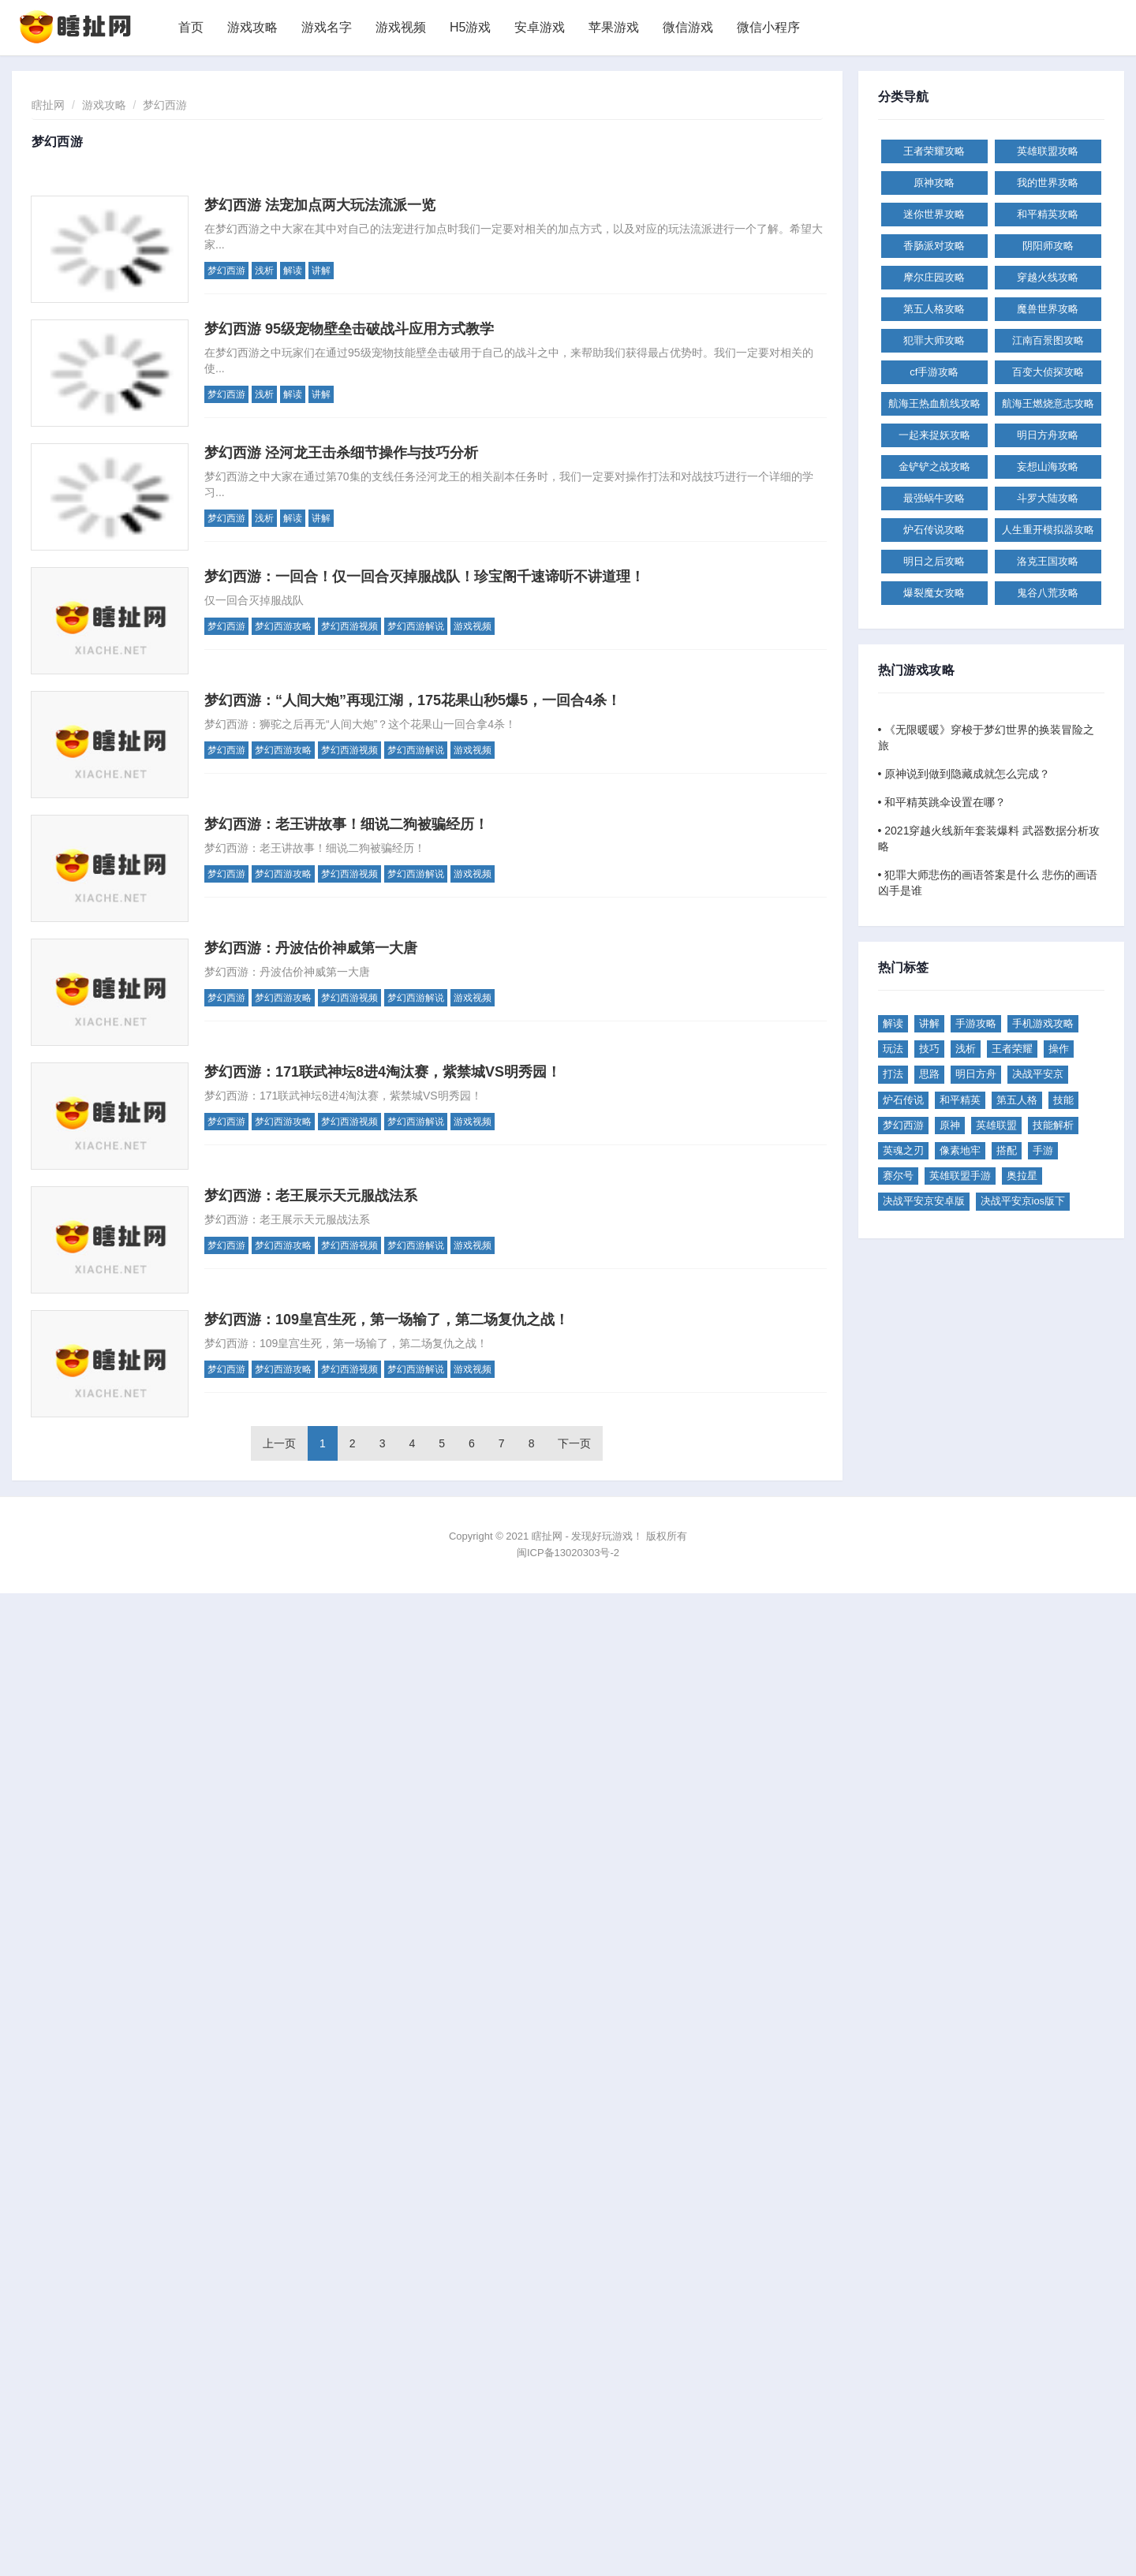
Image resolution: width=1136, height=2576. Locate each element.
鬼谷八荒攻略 (1047, 593)
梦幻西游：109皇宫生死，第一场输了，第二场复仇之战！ (386, 1319)
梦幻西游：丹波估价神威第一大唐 (310, 948)
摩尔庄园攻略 (934, 277)
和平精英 (960, 1100)
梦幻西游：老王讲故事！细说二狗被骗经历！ (346, 824)
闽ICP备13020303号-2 (568, 1553)
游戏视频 (401, 27)
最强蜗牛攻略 (934, 498)
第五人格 (1016, 1100)
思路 (929, 1074)
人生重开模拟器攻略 (1048, 530)
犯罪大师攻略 (934, 340)
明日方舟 (975, 1074)
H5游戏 (470, 27)
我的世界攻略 (1047, 183)
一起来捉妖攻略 (934, 435)
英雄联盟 (996, 1125)
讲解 (321, 270)
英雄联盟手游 (960, 1176)
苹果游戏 (614, 27)
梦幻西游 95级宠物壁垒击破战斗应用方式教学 (349, 329)
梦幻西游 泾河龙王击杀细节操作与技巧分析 (341, 453)
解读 (292, 270)
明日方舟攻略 (1047, 435)
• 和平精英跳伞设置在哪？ (942, 802)
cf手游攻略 (934, 372)
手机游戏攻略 (1043, 1023)
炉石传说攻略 (934, 530)
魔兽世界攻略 (1047, 309)
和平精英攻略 (1047, 214)
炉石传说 (903, 1100)
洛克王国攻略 (1047, 561)
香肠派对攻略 (934, 246)
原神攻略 (934, 183)
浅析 (264, 270)
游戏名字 (326, 27)
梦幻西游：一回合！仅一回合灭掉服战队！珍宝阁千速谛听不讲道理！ (424, 576)
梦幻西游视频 (349, 626)
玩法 (893, 1049)
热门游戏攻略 (916, 670)
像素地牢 (960, 1150)
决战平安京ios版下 (1023, 1201)
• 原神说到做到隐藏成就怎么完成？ (964, 773)
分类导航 (903, 97)
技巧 (929, 1049)
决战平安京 (1037, 1074)
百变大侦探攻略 (1048, 372)
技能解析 (1053, 1125)
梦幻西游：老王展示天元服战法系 (310, 1196)
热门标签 (903, 967)
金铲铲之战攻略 (934, 466)
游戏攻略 (252, 27)
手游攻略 (975, 1023)
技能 (1063, 1100)
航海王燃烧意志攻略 (1048, 403)
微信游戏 (688, 27)
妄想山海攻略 (1047, 466)
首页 (191, 27)
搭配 (1006, 1150)
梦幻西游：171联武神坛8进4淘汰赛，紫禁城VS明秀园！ (382, 1072)
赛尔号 (898, 1176)
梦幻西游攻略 (283, 626)
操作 (1058, 1049)
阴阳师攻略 (1048, 246)
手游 (1043, 1150)
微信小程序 (768, 27)
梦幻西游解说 (415, 626)
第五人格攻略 (934, 309)
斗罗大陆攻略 (1047, 498)
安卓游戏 (539, 27)
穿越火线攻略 (1047, 277)
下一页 (574, 1443)
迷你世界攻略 (934, 214)
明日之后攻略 (934, 561)
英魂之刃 (903, 1150)
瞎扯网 (48, 105)
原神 (950, 1125)
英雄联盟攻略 (1047, 151)
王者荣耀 (1012, 1049)
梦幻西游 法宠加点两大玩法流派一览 (319, 205)
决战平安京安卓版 (924, 1201)
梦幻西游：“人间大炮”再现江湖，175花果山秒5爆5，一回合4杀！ (412, 700)
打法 (893, 1074)
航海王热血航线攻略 (934, 403)
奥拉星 (1022, 1176)
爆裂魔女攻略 (934, 593)
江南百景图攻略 (1048, 340)
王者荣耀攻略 (934, 151)
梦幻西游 (165, 105)
